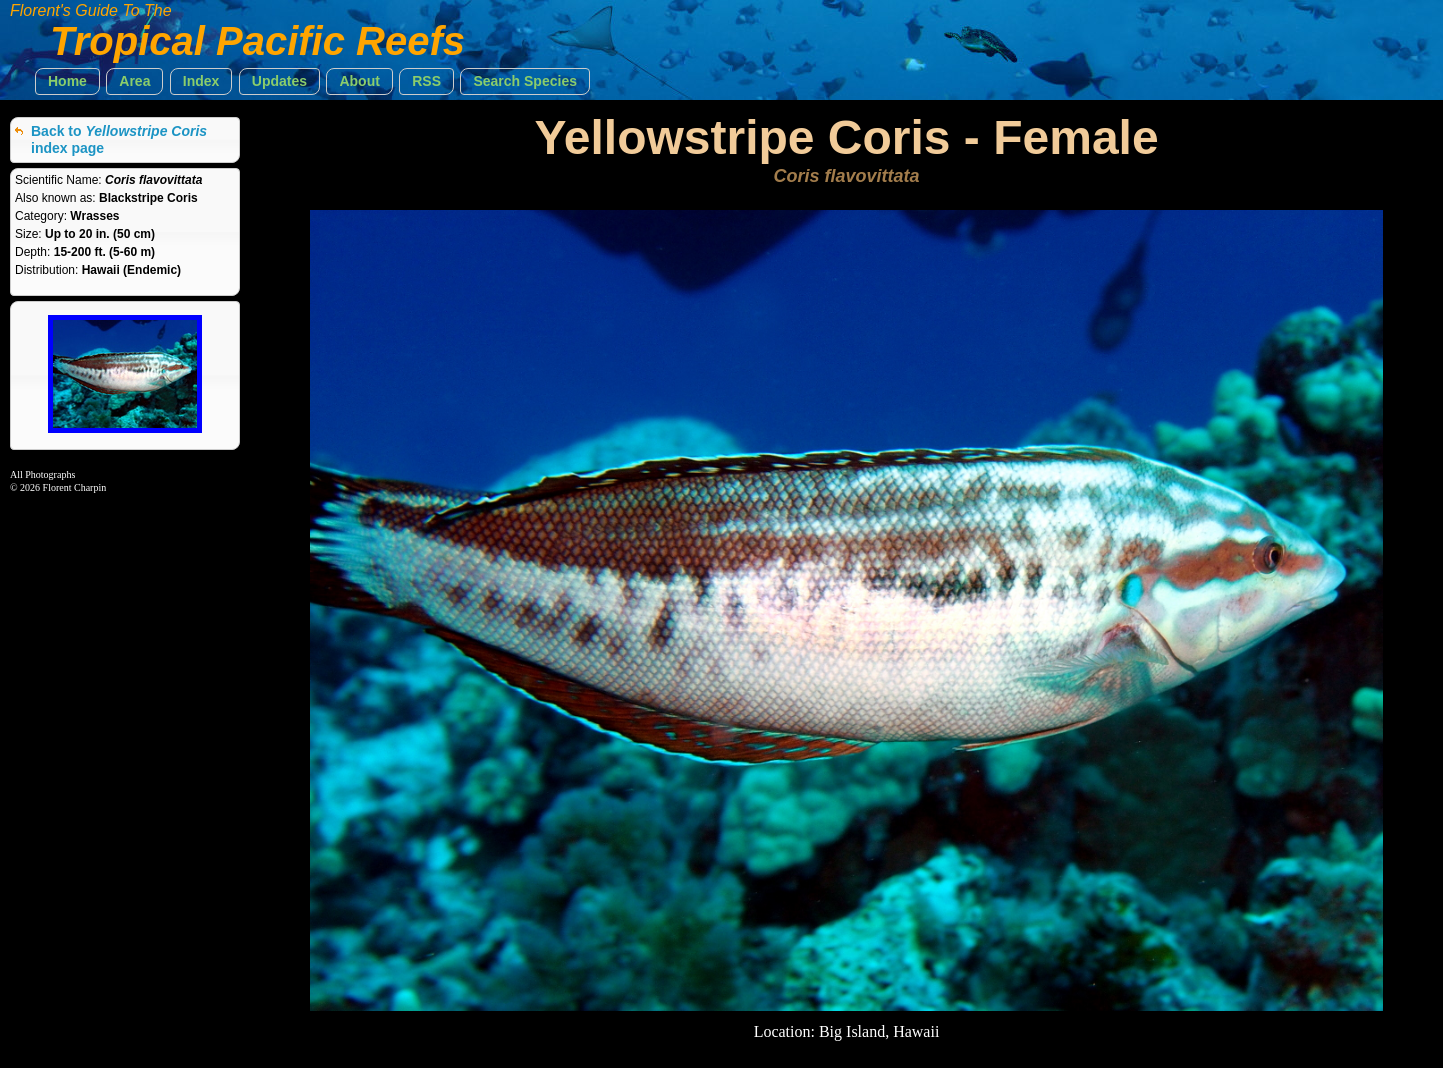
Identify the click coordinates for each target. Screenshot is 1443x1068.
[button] (67, 81)
